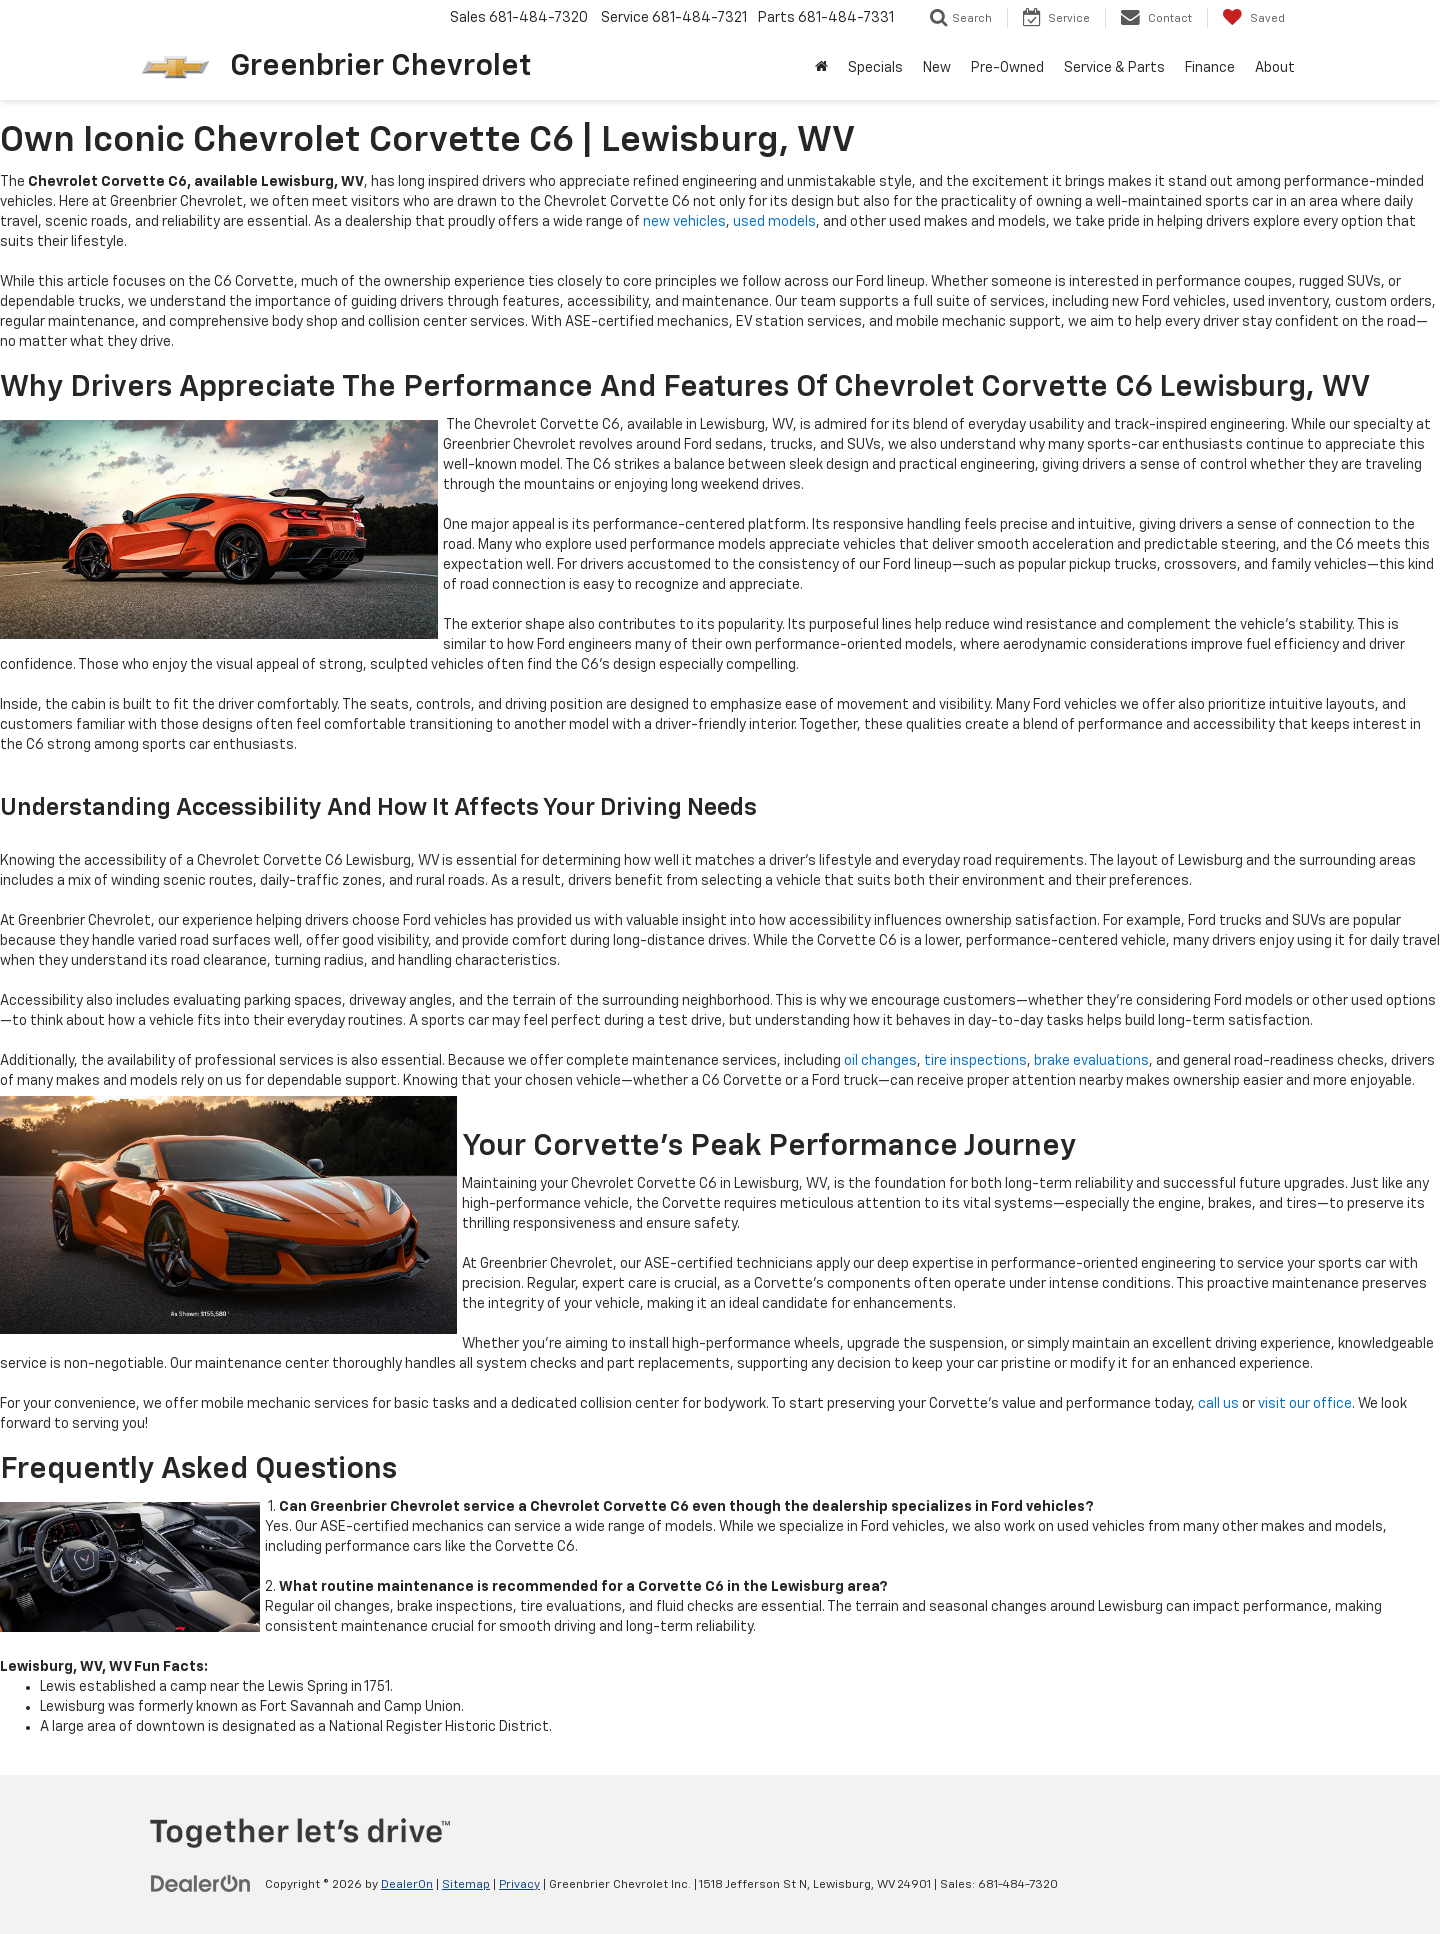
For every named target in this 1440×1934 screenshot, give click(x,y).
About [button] (1275, 68)
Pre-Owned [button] (1007, 68)
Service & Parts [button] (1114, 68)
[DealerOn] (201, 1884)
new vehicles (684, 222)
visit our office (1305, 1404)
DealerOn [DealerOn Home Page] (407, 1885)
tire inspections (975, 1061)
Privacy (519, 1885)
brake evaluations (1091, 1061)
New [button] (937, 68)
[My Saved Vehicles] (1253, 18)
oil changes (880, 1061)
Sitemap (466, 1885)
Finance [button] (1210, 68)
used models (774, 222)
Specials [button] (875, 68)
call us (1218, 1404)
